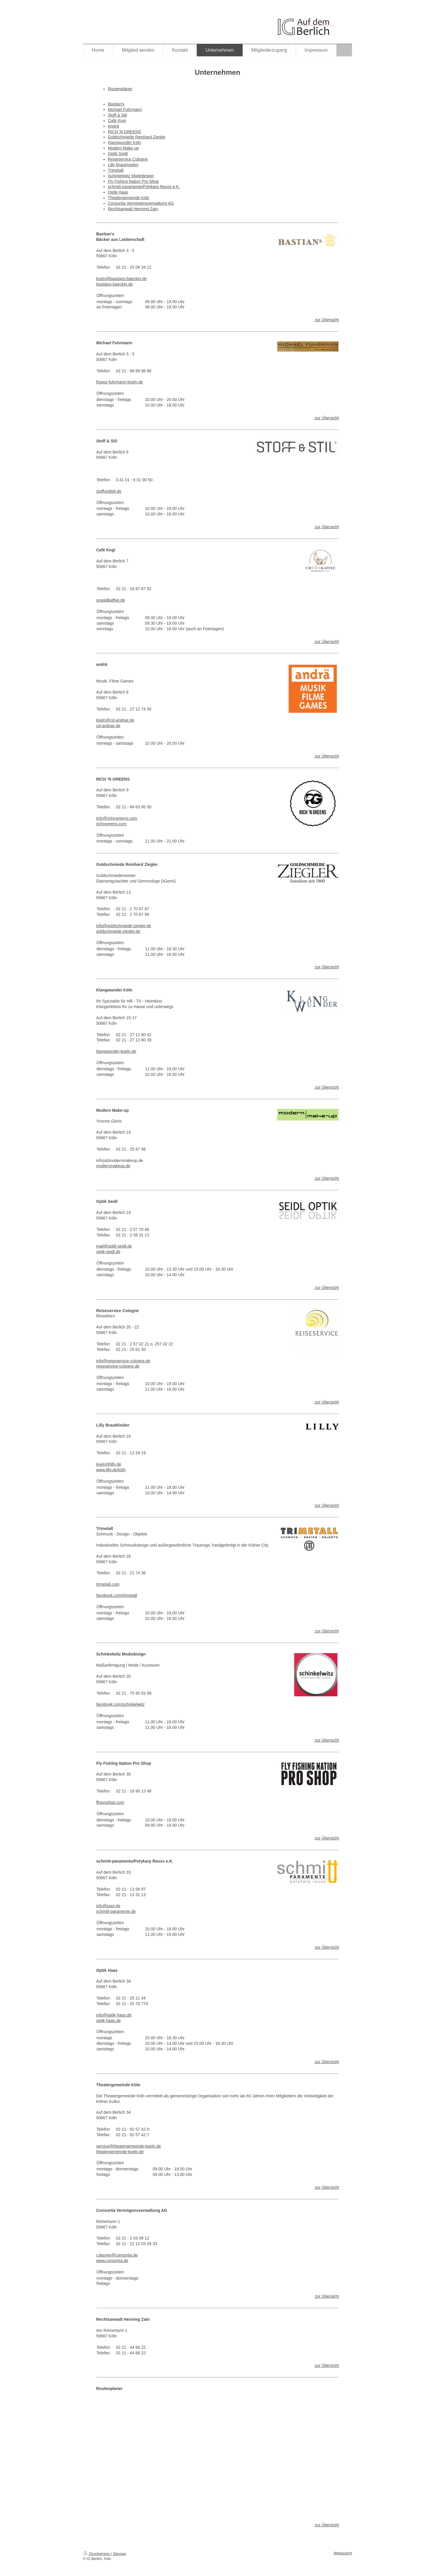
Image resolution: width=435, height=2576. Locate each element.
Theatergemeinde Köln (128, 197)
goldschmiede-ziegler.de (118, 931)
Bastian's (116, 104)
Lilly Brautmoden (123, 164)
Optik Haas (118, 192)
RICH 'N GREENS (124, 131)
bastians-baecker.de (114, 284)
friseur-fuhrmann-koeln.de (119, 382)
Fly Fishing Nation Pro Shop (133, 181)
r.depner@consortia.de (117, 2255)
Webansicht (343, 2553)
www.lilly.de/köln (111, 1469)
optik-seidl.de (108, 1251)
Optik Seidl (118, 153)
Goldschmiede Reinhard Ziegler (136, 137)
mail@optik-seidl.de (114, 1246)
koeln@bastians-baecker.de (121, 278)
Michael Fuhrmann (125, 109)
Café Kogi (117, 120)
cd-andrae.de (108, 725)
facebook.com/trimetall (116, 1595)
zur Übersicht (327, 319)
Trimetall (115, 170)
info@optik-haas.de (114, 2015)
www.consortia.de (112, 2260)
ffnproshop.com (110, 1802)
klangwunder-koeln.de (116, 1051)
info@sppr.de (108, 1905)
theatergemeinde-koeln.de (120, 2151)
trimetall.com (107, 1584)
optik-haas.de (108, 2020)
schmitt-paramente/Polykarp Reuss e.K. (144, 186)
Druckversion (97, 2554)
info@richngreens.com (116, 818)
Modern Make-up (123, 148)
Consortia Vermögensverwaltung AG (141, 203)
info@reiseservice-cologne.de (123, 1361)
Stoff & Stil (117, 115)
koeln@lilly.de (108, 1464)
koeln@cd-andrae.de (115, 720)
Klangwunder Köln (124, 142)
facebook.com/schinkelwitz (120, 1704)
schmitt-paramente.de (116, 1911)
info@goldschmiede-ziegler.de (123, 925)
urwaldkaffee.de (110, 600)
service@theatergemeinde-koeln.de (128, 2146)
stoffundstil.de (108, 491)
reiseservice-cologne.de (117, 1366)
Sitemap (119, 2554)
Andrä (113, 126)
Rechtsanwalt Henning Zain (133, 208)
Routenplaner (120, 88)
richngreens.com (111, 823)
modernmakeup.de (113, 1165)
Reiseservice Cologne (128, 159)
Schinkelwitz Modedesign (131, 175)
